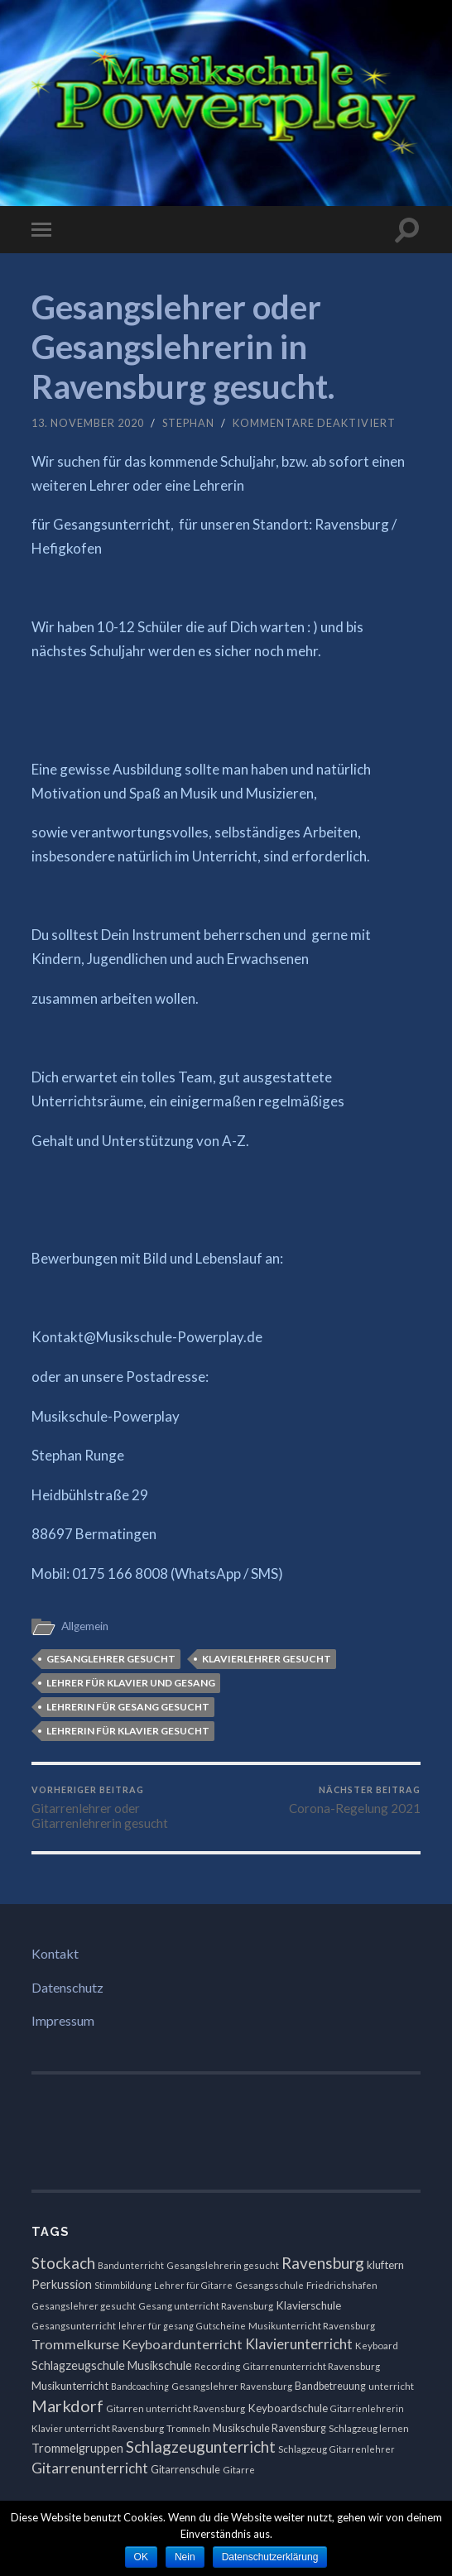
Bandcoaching (140, 2386)
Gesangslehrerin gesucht (222, 2265)
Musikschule (159, 2365)
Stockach (63, 2262)
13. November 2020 (87, 422)
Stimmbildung (122, 2285)
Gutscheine (221, 2325)
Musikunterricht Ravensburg (311, 2325)
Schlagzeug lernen (369, 2428)
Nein (185, 2557)
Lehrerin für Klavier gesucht (127, 1731)
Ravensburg (322, 2262)
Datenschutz (67, 1987)
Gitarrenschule (185, 2469)
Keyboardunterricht (182, 2344)
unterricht (391, 2386)
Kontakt (55, 1953)
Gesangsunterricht (73, 2325)
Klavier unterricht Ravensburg (97, 2428)
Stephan (188, 422)
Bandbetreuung (330, 2386)
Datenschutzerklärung (270, 2557)
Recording (217, 2366)
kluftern (385, 2264)
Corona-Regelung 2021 (355, 1800)
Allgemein (84, 1626)
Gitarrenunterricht (89, 2468)
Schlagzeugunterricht (201, 2446)
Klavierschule (308, 2305)
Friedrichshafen (341, 2285)
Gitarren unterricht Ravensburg (175, 2408)
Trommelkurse (75, 2344)
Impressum (62, 2020)
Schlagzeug (302, 2449)
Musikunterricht (69, 2385)
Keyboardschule (288, 2408)
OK (141, 2557)
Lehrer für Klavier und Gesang (130, 1683)
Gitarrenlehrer (362, 2449)
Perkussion (61, 2284)
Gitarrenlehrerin (367, 2408)
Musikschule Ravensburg (269, 2428)
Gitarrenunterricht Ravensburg (311, 2366)
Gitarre (239, 2469)
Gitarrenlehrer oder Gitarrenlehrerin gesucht (126, 1807)
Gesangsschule (269, 2285)
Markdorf (67, 2405)
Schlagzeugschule (78, 2365)
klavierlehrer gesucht (266, 1659)
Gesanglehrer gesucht (111, 1659)
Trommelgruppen (77, 2448)
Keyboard (376, 2345)
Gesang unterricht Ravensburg (205, 2305)
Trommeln (188, 2428)
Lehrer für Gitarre (193, 2285)
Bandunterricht (131, 2265)
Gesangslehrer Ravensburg (231, 2386)
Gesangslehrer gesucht (83, 2305)
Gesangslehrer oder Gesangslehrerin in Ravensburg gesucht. (182, 346)
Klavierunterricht (299, 2344)
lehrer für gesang (156, 2325)
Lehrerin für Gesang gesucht (127, 1707)
